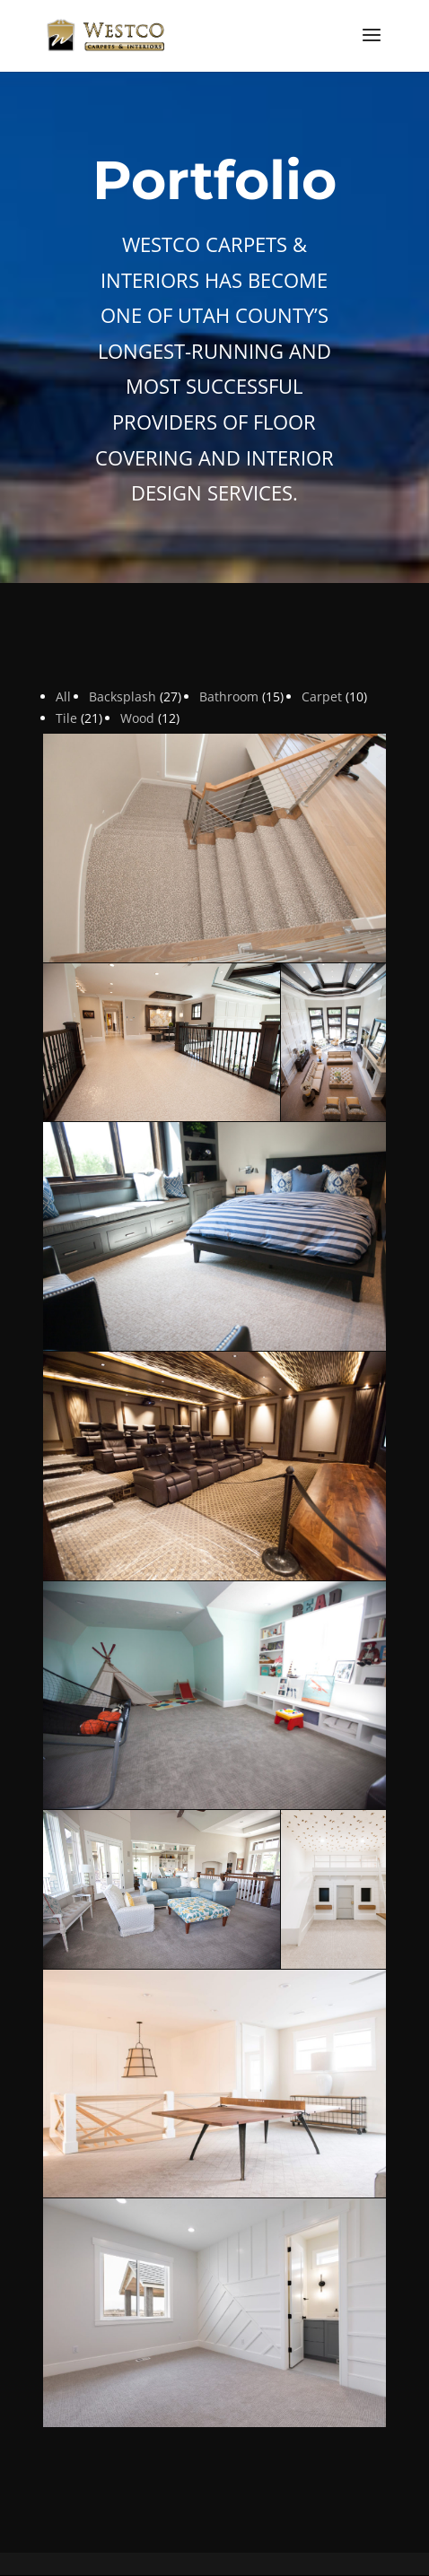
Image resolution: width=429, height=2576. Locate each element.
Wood (137, 718)
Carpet (322, 696)
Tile (66, 718)
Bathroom (228, 696)
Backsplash (122, 696)
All (63, 696)
